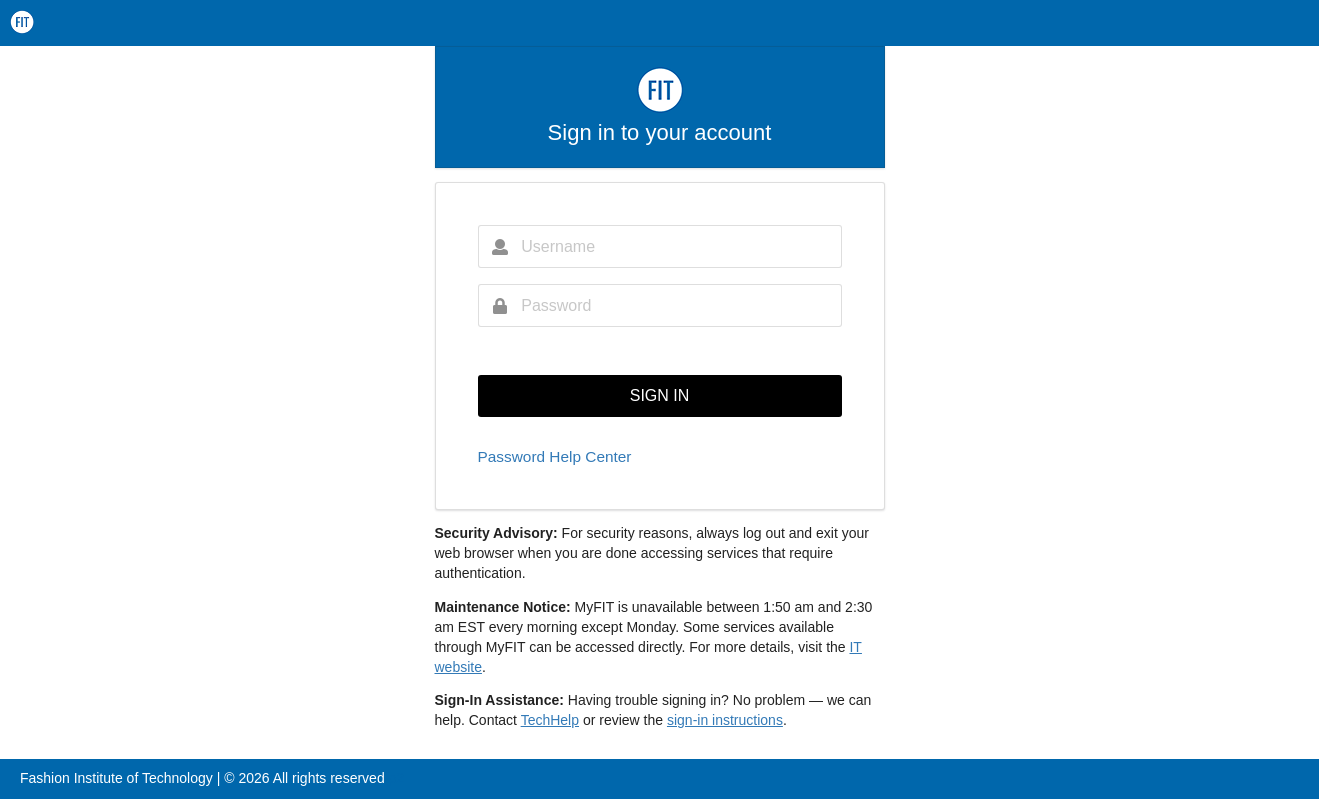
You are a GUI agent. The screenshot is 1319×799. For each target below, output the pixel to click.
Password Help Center (555, 456)
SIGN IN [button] (660, 395)
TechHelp (550, 720)
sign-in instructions (725, 720)
